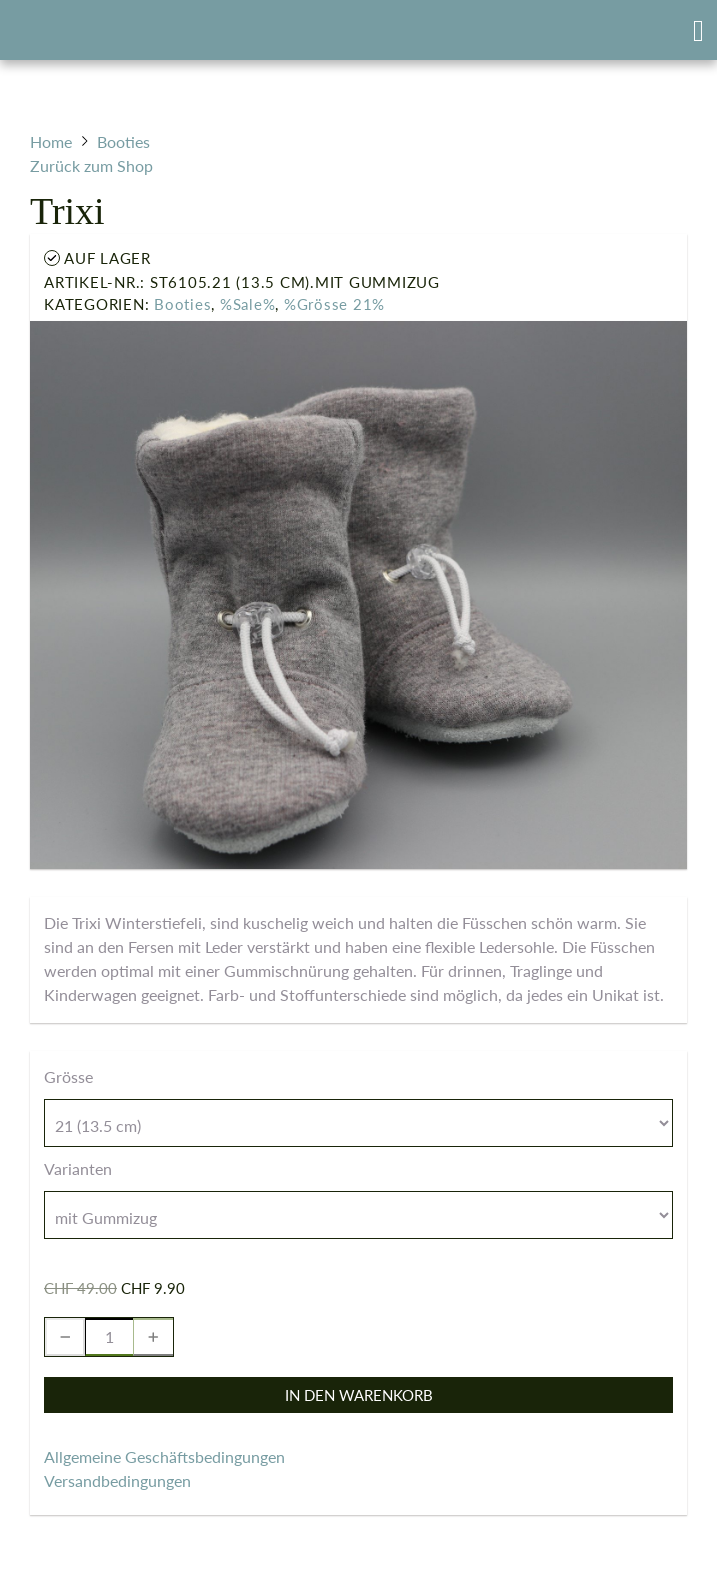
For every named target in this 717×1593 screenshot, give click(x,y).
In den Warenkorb (359, 1395)
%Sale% (248, 304)
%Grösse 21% (334, 304)
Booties (182, 304)
